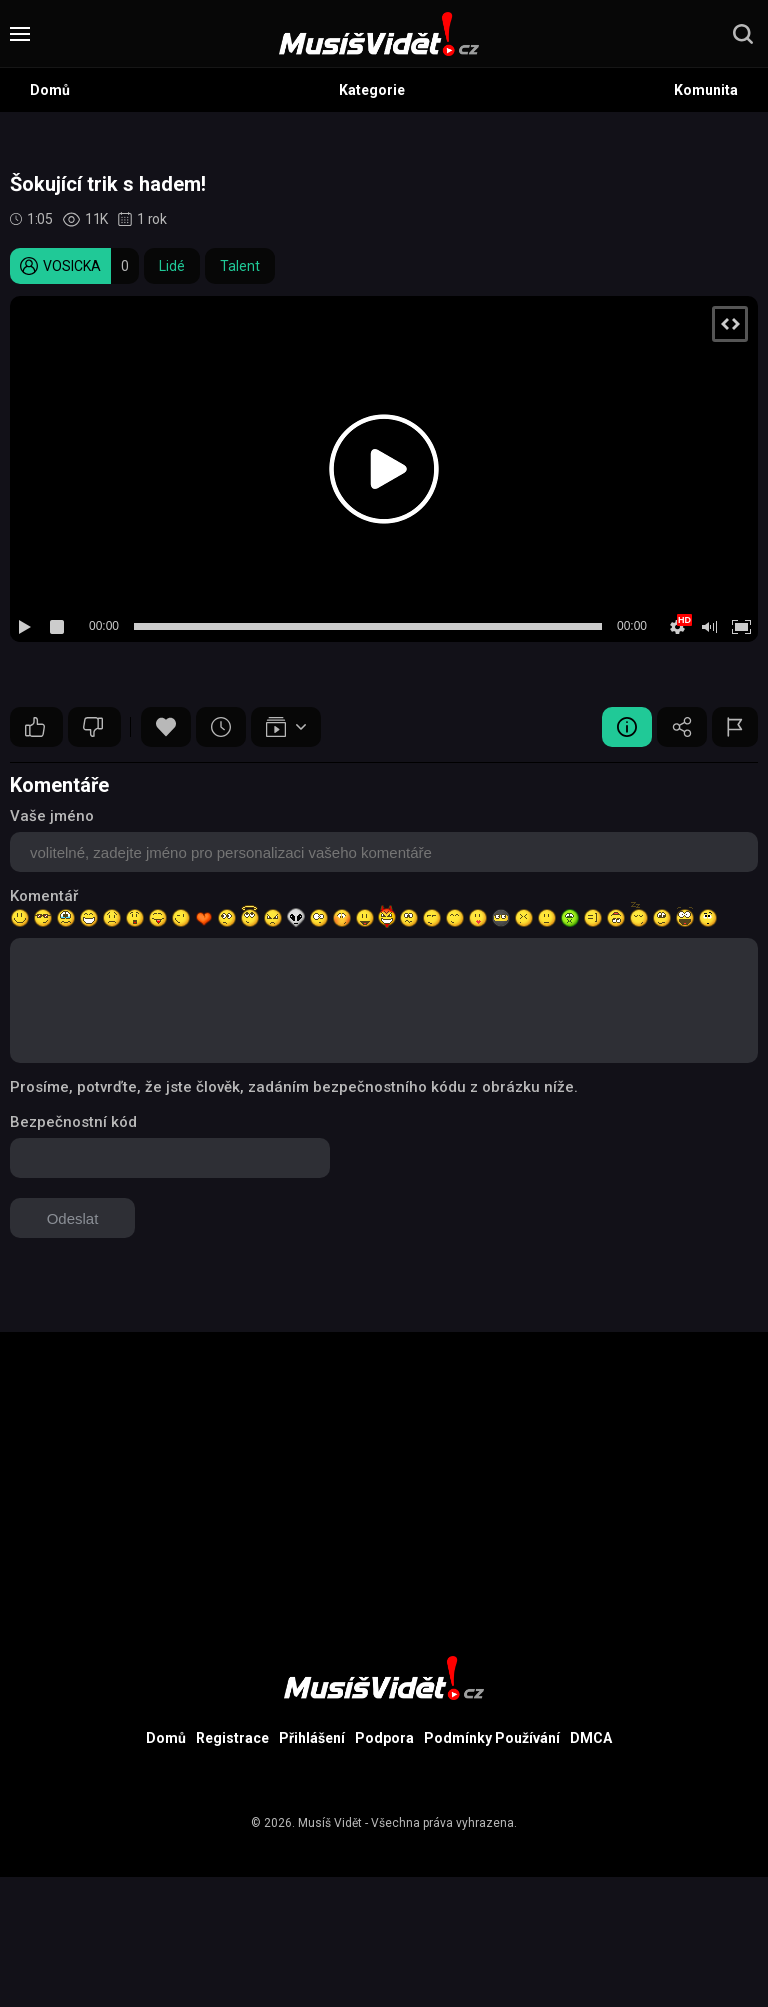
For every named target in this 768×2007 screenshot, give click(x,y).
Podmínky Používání (492, 1738)
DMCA (591, 1738)
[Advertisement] (384, 1472)
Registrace (232, 1738)
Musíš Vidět (330, 1823)
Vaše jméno (52, 816)
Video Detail (627, 727)
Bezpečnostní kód (73, 1122)
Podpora (384, 1738)
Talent (240, 266)
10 (35, 727)
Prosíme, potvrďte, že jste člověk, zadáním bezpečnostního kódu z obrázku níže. (294, 1087)
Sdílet (682, 727)
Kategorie (372, 90)
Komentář (44, 896)
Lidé (172, 266)
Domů (50, 90)
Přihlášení (312, 1738)
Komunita (706, 90)
